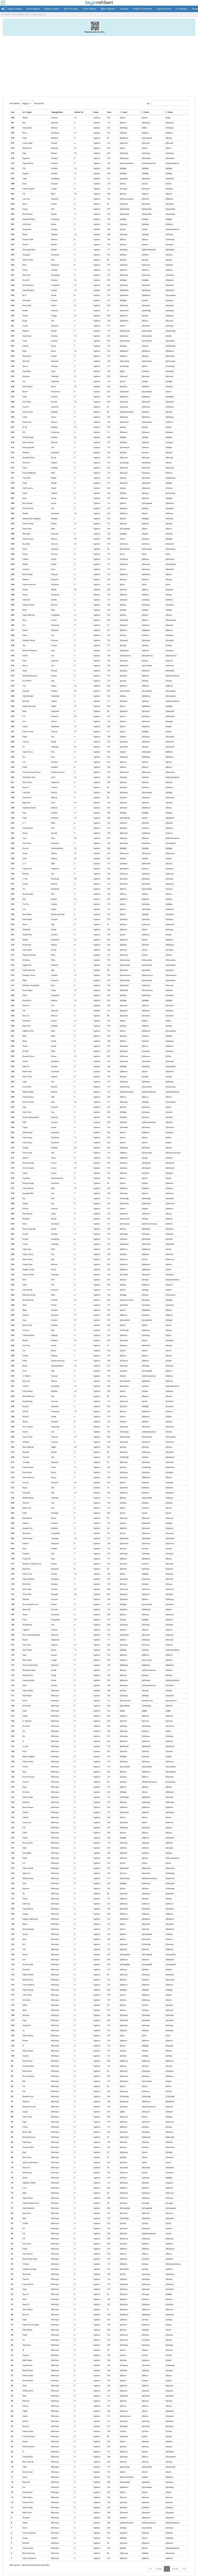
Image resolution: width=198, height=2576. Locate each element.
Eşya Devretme (163, 9)
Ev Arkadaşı (181, 9)
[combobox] (27, 103)
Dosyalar (124, 9)
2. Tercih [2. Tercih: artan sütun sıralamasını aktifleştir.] (145, 112)
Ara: (167, 103)
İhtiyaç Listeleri (51, 9)
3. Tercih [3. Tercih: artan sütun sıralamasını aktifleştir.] (169, 112)
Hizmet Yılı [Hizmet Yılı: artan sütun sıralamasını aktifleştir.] (78, 112)
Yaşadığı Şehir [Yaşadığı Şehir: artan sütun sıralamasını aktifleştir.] (57, 112)
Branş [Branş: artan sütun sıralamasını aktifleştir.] (96, 112)
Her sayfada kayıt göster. (27, 103)
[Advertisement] (100, 64)
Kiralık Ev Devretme (142, 9)
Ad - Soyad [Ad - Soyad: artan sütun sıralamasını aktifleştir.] (27, 112)
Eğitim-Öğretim (107, 9)
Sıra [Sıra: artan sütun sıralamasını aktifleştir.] (12, 112)
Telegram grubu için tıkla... (95, 32)
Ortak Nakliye (89, 9)
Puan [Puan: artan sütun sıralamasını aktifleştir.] (109, 112)
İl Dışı (33, 14)
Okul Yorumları (71, 9)
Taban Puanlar (14, 9)
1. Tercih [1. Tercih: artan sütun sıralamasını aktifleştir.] (123, 112)
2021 (28, 14)
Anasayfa (6, 14)
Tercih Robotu (33, 9)
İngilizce (42, 14)
